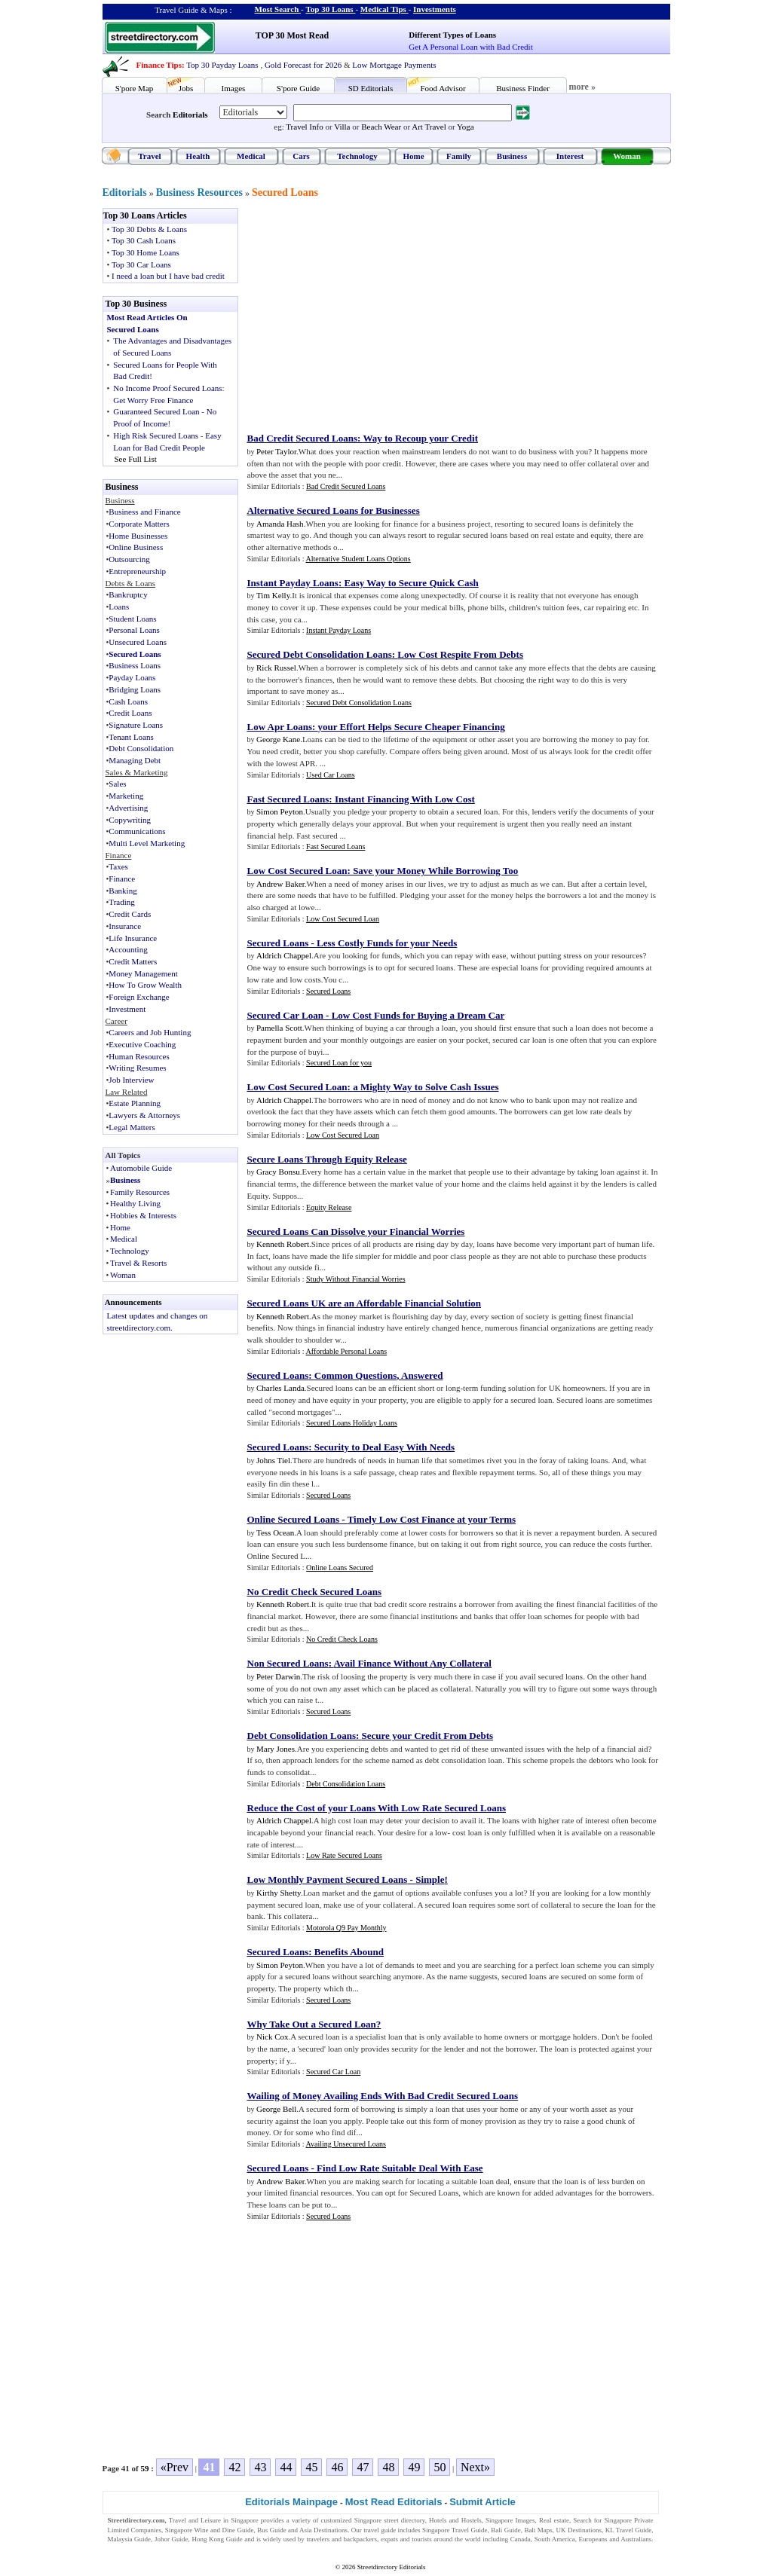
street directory (404, 2520)
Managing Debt (135, 760)
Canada (520, 2539)
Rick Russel (276, 667)
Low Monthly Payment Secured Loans (327, 1879)
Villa (342, 126)
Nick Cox (272, 2036)
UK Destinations (579, 2530)
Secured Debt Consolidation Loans (319, 654)
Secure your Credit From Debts (428, 1735)
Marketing (126, 795)
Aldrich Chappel (283, 955)
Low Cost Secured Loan (297, 870)
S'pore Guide (298, 88)
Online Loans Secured (339, 1567)
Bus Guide (271, 2530)
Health (198, 155)
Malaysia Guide (130, 2539)
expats (389, 2539)
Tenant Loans (131, 736)
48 (388, 2467)
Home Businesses (138, 535)
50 (439, 2467)
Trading (121, 901)
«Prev (174, 2467)
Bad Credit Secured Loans (302, 438)
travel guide (379, 2530)
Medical (251, 155)
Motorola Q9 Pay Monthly (346, 1928)
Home (413, 155)
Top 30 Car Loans (141, 264)
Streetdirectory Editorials (391, 2567)
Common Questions (355, 1375)
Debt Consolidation (141, 748)
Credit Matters (133, 961)
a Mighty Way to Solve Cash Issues (425, 1086)
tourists (422, 2539)
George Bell (276, 2108)
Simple (429, 1879)
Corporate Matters (139, 523)
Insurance (125, 925)
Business (512, 155)
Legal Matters (132, 1127)
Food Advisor (442, 88)
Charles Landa (280, 1387)
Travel (149, 155)
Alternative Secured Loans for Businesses (333, 510)
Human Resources (139, 1056)
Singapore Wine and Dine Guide (209, 2530)
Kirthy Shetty (278, 1892)
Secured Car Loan (285, 1015)
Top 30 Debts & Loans (149, 229)
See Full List (136, 458)
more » (582, 86)
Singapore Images (510, 2520)
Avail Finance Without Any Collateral (413, 1663)
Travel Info (304, 126)
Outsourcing (129, 559)
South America (555, 2539)
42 (234, 2467)
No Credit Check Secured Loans (314, 1591)
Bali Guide (505, 2530)
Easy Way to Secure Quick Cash (411, 582)
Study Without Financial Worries (355, 1279)
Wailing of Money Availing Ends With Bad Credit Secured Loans (383, 2095)
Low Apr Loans (279, 726)
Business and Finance (144, 511)
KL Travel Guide (628, 2530)
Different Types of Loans (452, 34)
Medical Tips (383, 9)
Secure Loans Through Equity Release (327, 1159)
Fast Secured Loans (288, 799)
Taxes (118, 866)
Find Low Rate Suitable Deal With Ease (400, 2168)
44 (286, 2467)
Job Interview (131, 1079)
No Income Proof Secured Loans (167, 388)
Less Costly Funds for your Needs (387, 943)
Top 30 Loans (329, 9)
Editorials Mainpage (291, 2501)
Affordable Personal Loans (347, 1351)
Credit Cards (130, 913)
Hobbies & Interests (143, 1215)
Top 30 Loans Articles (145, 215)
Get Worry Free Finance (153, 400)
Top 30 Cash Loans (144, 240)
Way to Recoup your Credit (420, 438)
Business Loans (135, 665)
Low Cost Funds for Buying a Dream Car (418, 1015)
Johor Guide (171, 2539)
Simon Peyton (279, 811)
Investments (434, 9)
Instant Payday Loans (293, 582)
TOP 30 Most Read (292, 35)
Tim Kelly (273, 595)
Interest (570, 155)
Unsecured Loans (138, 641)
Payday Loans (132, 677)
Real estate (554, 2520)
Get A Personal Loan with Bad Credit (470, 46)
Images (234, 88)
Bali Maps (538, 2530)
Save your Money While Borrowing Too (435, 870)
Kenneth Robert (282, 1243)
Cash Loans (128, 701)
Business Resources (199, 192)
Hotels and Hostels (455, 2520)
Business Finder (523, 88)
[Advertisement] (371, 313)
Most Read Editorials (394, 2501)
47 (363, 2467)
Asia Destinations (323, 2530)
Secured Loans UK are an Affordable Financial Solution (364, 1303)
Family (458, 155)
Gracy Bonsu (278, 1171)
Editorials (190, 114)
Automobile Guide (141, 1167)
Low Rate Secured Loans (344, 1855)
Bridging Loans (135, 689)
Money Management (143, 973)
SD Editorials (371, 88)
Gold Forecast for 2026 (303, 64)
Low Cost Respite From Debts (460, 654)
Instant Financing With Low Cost (405, 799)
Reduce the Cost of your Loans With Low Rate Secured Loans (377, 1808)
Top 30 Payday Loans (222, 64)
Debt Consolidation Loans (301, 1735)
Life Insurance (133, 938)
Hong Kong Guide (216, 2539)
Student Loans (132, 618)
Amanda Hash (280, 523)
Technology (357, 155)
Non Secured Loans (288, 1663)
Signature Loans (136, 724)
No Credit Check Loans (342, 1639)
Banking (122, 890)
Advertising (128, 807)
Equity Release (328, 1207)
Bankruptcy (128, 594)
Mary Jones (275, 1748)
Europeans (593, 2539)
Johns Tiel (273, 1460)
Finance (122, 878)
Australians (635, 2539)
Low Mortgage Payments (394, 64)
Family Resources (140, 1191)
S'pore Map (134, 88)
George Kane (278, 739)
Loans (119, 606)
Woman (627, 155)
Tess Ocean (275, 1532)
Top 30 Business (136, 303)
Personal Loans (134, 629)
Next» (475, 2467)
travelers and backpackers (341, 2539)
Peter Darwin (278, 1676)
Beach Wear (381, 126)
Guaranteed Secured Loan (156, 411)
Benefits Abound (349, 1951)
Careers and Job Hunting (150, 1032)
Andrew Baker (280, 883)
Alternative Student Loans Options (358, 559)
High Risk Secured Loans (155, 435)
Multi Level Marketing (147, 843)
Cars (301, 155)
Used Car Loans (330, 775)
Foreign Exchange (139, 996)
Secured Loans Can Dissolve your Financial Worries (356, 1231)
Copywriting (130, 819)
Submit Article (482, 2501)
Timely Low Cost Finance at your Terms (432, 1519)
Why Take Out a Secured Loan (311, 2024)
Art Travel (429, 126)
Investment (127, 1008)
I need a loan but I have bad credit (168, 275)
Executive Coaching (142, 1044)
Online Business (136, 547)
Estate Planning (135, 1103)
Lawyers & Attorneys (144, 1115)
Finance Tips (159, 64)
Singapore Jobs (128, 2549)
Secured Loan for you (339, 1063)
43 (260, 2467)
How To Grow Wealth (145, 984)
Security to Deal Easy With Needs (384, 1447)
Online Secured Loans (293, 1519)
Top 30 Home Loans (145, 252)
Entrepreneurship (137, 571)
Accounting (128, 949)
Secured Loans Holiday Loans (351, 1423)
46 (337, 2467)
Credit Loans (130, 712)
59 (145, 2468)
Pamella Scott (279, 1027)
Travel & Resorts (138, 1262)
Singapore (245, 2520)
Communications (137, 831)
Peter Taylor (276, 451)
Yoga (465, 126)
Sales (117, 783)
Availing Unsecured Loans (346, 2144)
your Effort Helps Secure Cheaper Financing (411, 726)
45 (311, 2467)
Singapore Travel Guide (454, 2530)
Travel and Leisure (195, 2520)
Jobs (186, 88)
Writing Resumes (137, 1067)
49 (414, 2467)
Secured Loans (285, 192)
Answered (422, 1375)
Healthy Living (135, 1203)
